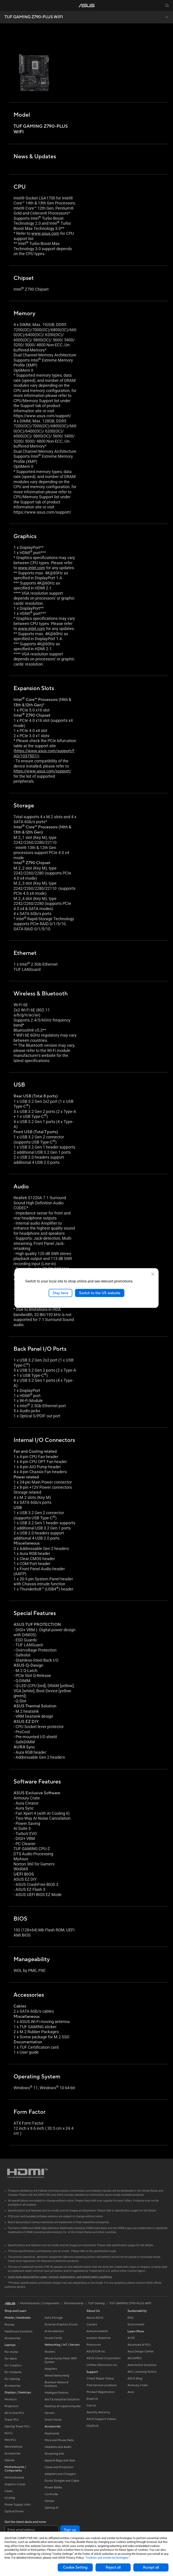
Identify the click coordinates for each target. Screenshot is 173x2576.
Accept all (151, 2567)
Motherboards (14, 2477)
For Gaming (12, 2379)
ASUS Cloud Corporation (103, 2358)
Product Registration (100, 2392)
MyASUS (92, 2426)
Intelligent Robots (56, 2393)
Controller (51, 2494)
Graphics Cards (15, 2484)
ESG (130, 2318)
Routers (50, 2352)
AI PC (131, 2338)
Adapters (51, 2369)
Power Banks (53, 2487)
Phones (9, 2325)
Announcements (97, 2331)
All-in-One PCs (14, 2413)
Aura (130, 2392)
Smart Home (53, 2420)
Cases (9, 2491)
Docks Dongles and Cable (62, 2481)
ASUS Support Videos (101, 2419)
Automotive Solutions (141, 2365)
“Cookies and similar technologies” (107, 2557)
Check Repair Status (100, 2378)
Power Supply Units (18, 2504)
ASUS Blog (134, 2378)
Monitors (11, 2399)
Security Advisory (98, 2412)
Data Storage (54, 2318)
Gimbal (49, 2501)
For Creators (13, 2365)
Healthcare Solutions (18, 2331)
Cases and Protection (59, 2467)
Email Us (92, 2399)
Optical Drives (14, 2511)
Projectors (11, 2406)
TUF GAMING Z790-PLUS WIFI (34, 17)
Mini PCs (10, 2440)
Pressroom (93, 2345)
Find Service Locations (101, 2385)
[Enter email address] (32, 2529)
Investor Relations (98, 2338)
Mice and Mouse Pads (59, 2440)
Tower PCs (12, 2420)
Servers (50, 2413)
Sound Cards (53, 2338)
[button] (6, 5)
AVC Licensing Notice (141, 2372)
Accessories (12, 2338)
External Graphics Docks (61, 2324)
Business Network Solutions (56, 2384)
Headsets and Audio (58, 2447)
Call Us (91, 2405)
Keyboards (52, 2433)
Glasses (10, 2460)
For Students (13, 2372)
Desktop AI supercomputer (63, 2406)
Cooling (10, 2498)
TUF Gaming (96, 2303)
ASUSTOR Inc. (96, 2351)
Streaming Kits (54, 2454)
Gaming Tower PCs (17, 2426)
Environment (135, 2324)
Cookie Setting (75, 2567)
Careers (91, 2324)
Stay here (60, 1293)
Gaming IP (51, 2508)
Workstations (13, 2447)
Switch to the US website (99, 1293)
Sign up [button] (70, 2530)
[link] (87, 5)
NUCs (9, 2433)
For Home (11, 2352)
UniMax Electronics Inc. (102, 2365)
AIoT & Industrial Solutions (62, 2399)
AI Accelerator (54, 2331)
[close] (153, 1274)
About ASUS (94, 2318)
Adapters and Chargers (60, 2474)
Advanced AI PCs (139, 2345)
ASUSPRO (134, 2358)
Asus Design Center (140, 2351)
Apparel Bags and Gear (60, 2460)
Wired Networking (57, 2375)
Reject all (113, 2567)
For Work (11, 2359)
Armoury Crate (137, 2385)
